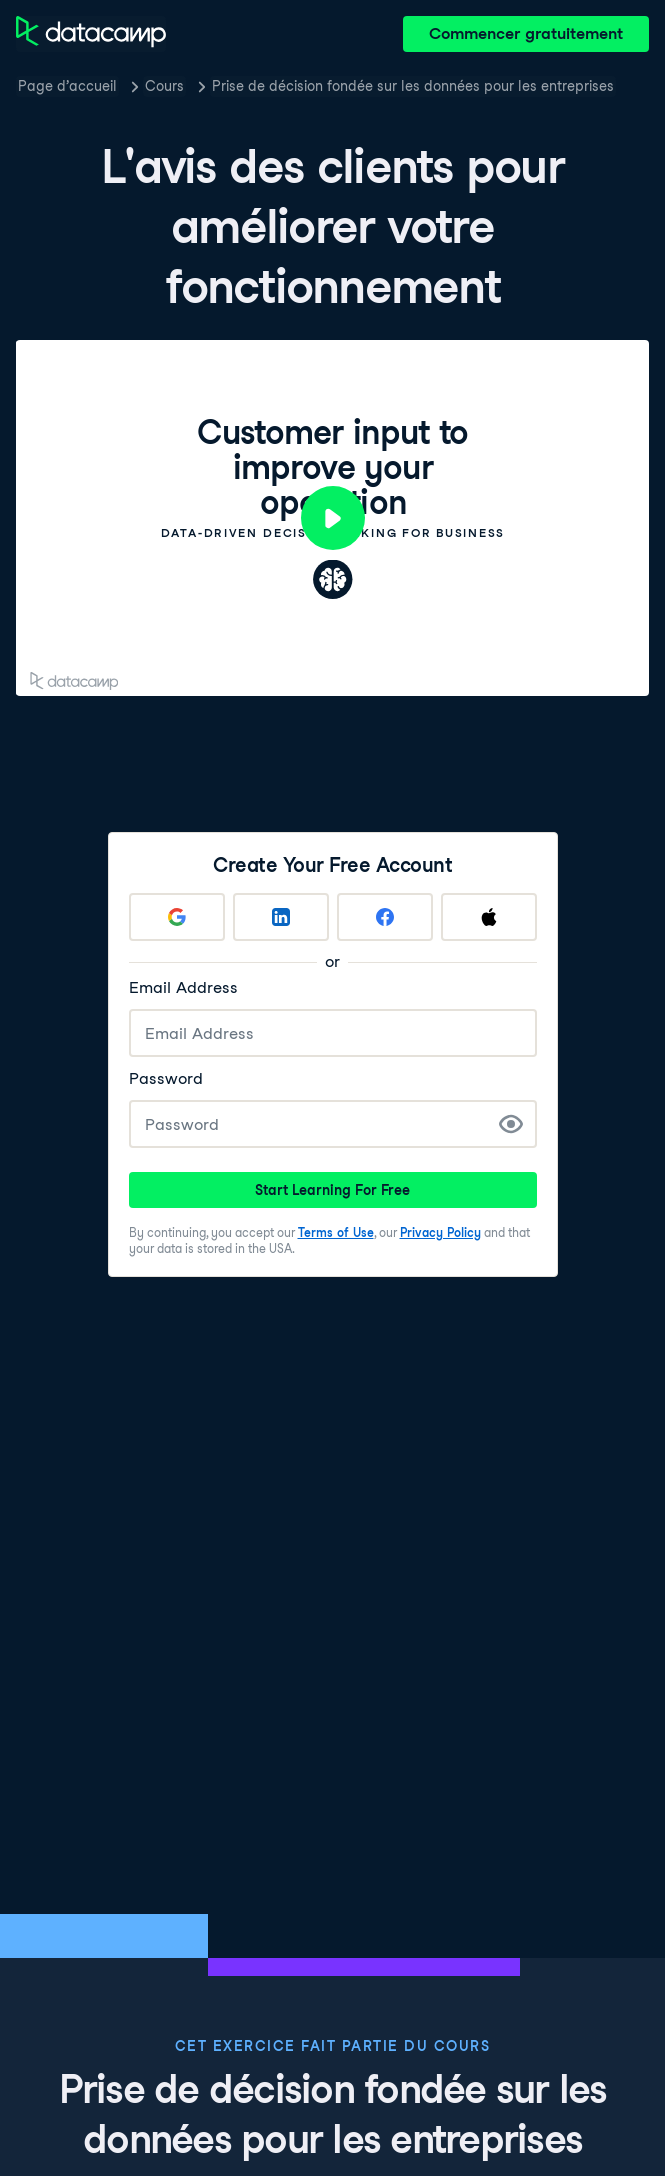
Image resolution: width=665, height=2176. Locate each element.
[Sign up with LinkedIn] (281, 917)
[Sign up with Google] (177, 917)
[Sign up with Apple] (489, 917)
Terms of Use (336, 1232)
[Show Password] (511, 1124)
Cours (164, 86)
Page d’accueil (67, 86)
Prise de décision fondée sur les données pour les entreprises (413, 86)
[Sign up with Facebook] (385, 917)
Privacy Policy (440, 1232)
